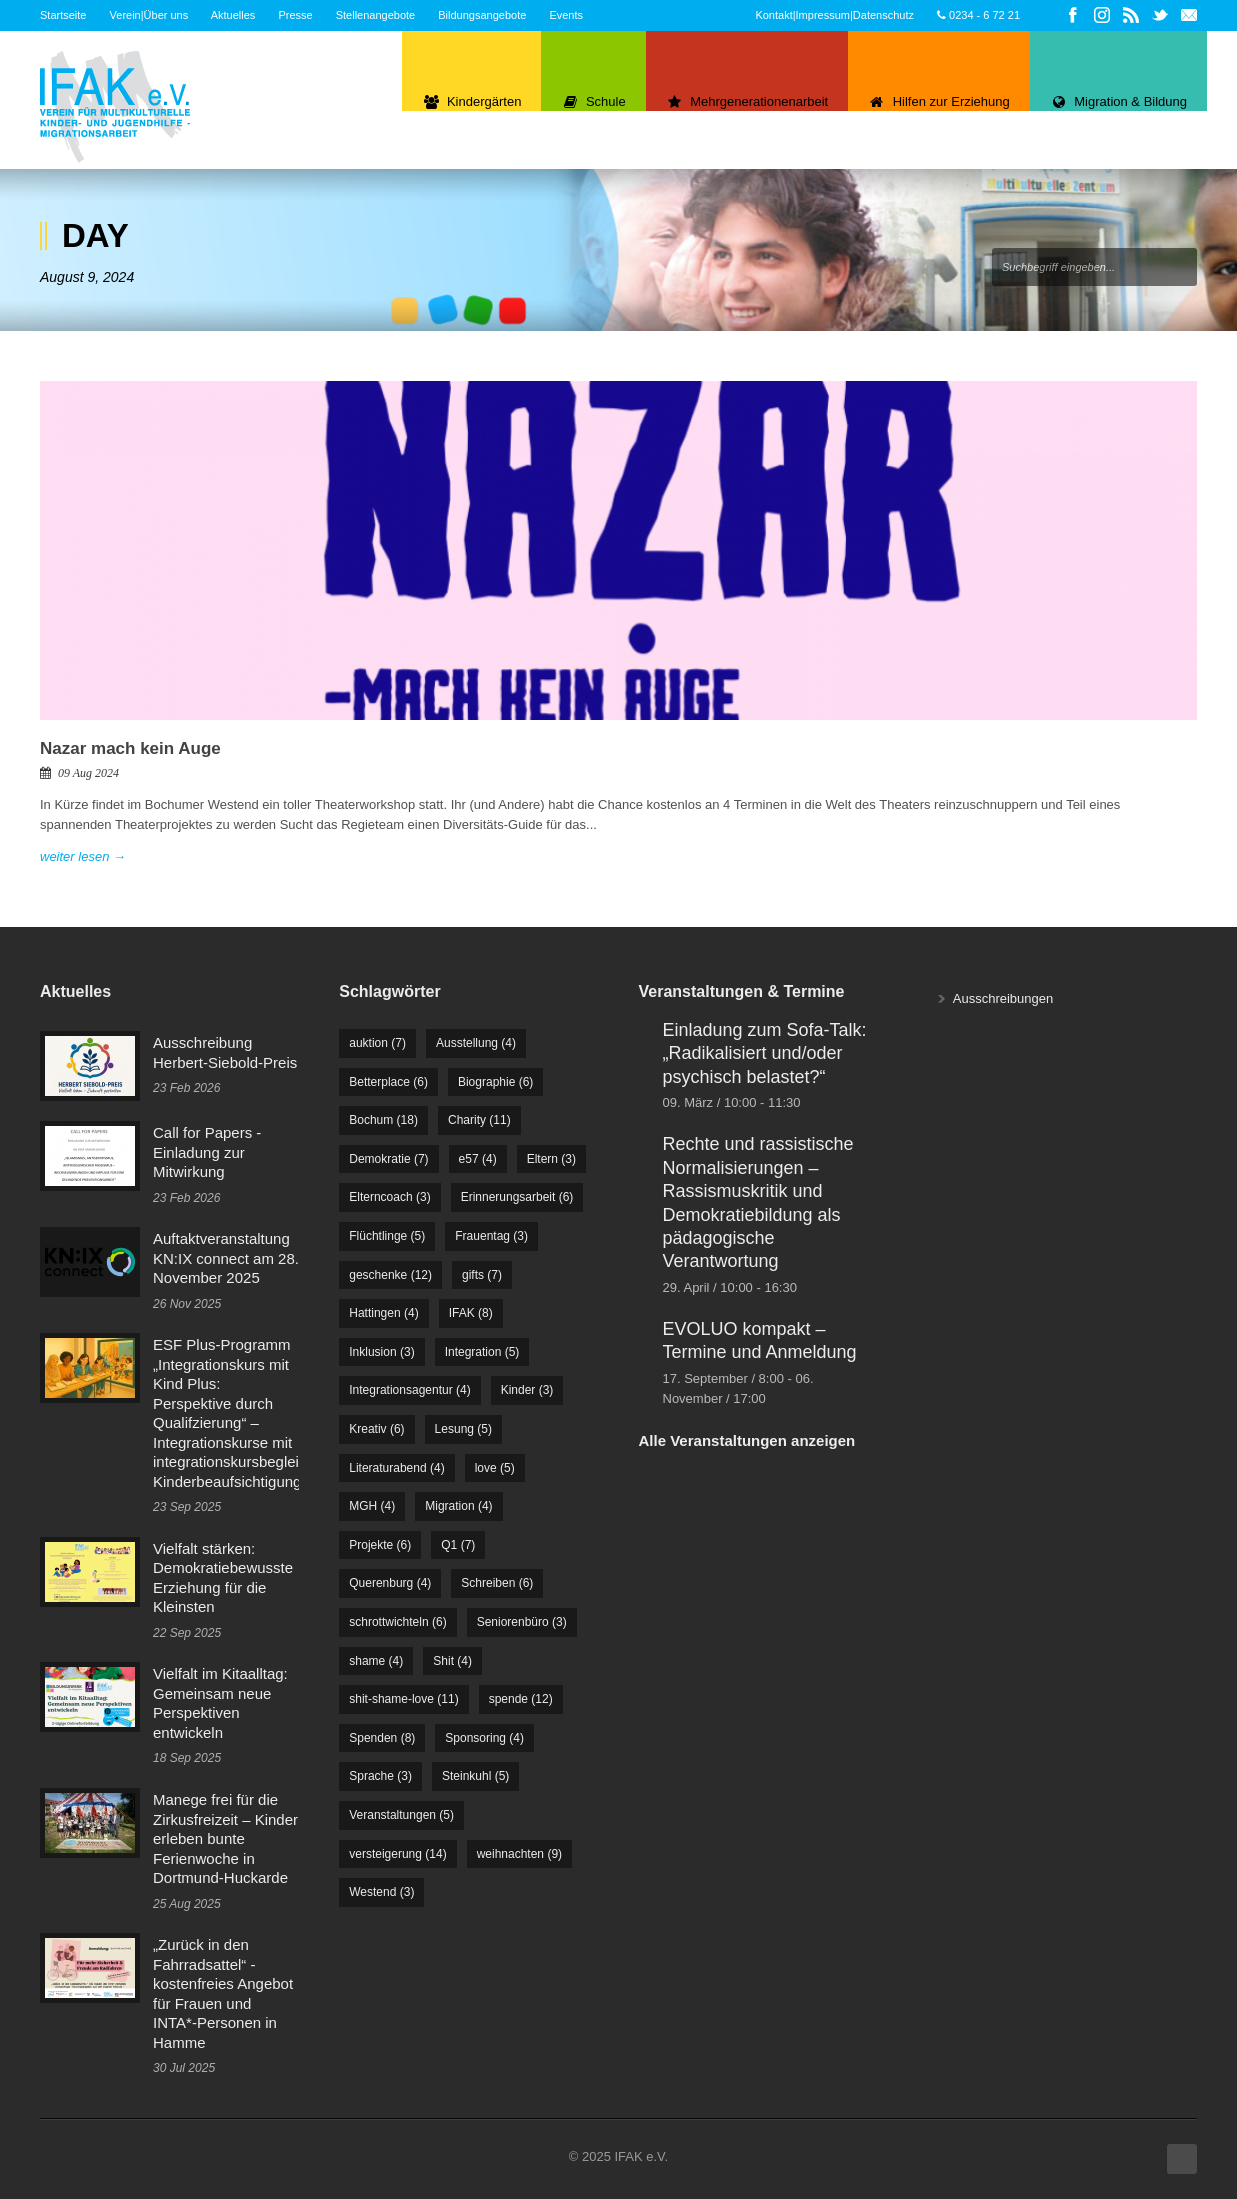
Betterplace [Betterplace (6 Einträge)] (388, 1082)
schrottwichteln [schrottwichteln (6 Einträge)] (397, 1622)
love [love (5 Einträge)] (495, 1468)
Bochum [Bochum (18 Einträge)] (383, 1120)
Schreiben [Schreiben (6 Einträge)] (497, 1583)
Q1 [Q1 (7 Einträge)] (458, 1545)
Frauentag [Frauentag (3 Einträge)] (491, 1236)
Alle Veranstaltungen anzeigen (747, 1440)
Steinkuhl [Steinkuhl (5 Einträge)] (475, 1776)
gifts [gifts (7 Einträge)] (482, 1275)
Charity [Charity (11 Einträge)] (479, 1120)
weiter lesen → (83, 856)
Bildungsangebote (482, 15)
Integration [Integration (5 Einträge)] (482, 1352)
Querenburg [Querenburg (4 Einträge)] (390, 1583)
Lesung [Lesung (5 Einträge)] (463, 1429)
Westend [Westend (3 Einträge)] (381, 1892)
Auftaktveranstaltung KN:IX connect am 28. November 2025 (226, 1258)
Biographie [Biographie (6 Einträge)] (495, 1082)
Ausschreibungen (1003, 998)
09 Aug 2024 (88, 773)
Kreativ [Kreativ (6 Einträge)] (376, 1429)
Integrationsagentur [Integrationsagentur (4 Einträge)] (409, 1390)
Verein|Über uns (149, 15)
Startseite (63, 15)
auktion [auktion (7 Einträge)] (377, 1043)
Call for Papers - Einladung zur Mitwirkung (207, 1152)
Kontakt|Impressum (802, 15)
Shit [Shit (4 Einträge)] (452, 1661)
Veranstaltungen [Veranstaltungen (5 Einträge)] (401, 1815)
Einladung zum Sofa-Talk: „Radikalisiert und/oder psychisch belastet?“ (765, 1053)
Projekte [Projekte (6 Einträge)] (380, 1545)
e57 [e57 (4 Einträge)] (478, 1159)
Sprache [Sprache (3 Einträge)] (380, 1776)
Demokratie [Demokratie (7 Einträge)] (388, 1159)
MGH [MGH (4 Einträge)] (372, 1506)
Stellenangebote (376, 15)
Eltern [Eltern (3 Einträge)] (551, 1159)
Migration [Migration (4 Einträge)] (458, 1506)
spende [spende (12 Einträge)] (521, 1699)
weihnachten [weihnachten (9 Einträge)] (519, 1854)
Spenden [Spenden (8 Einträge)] (382, 1738)
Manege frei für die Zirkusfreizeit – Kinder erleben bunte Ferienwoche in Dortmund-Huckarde (225, 1838)
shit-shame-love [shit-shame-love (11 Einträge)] (403, 1699)
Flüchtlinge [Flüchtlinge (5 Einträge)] (387, 1236)
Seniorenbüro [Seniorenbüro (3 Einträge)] (522, 1622)
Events (566, 15)
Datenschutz (883, 15)
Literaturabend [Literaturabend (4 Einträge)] (396, 1468)
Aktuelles (233, 15)
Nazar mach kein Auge (130, 748)
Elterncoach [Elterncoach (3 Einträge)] (389, 1197)
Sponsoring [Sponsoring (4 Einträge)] (484, 1738)
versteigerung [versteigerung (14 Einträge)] (397, 1854)
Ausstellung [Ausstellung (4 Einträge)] (476, 1043)
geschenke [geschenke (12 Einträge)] (390, 1275)
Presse (295, 15)
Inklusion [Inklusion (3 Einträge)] (381, 1352)
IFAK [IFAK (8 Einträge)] (471, 1313)
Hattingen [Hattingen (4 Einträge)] (383, 1313)
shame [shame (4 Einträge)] (376, 1661)
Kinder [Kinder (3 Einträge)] (527, 1390)
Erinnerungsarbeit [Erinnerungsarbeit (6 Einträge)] (517, 1197)
